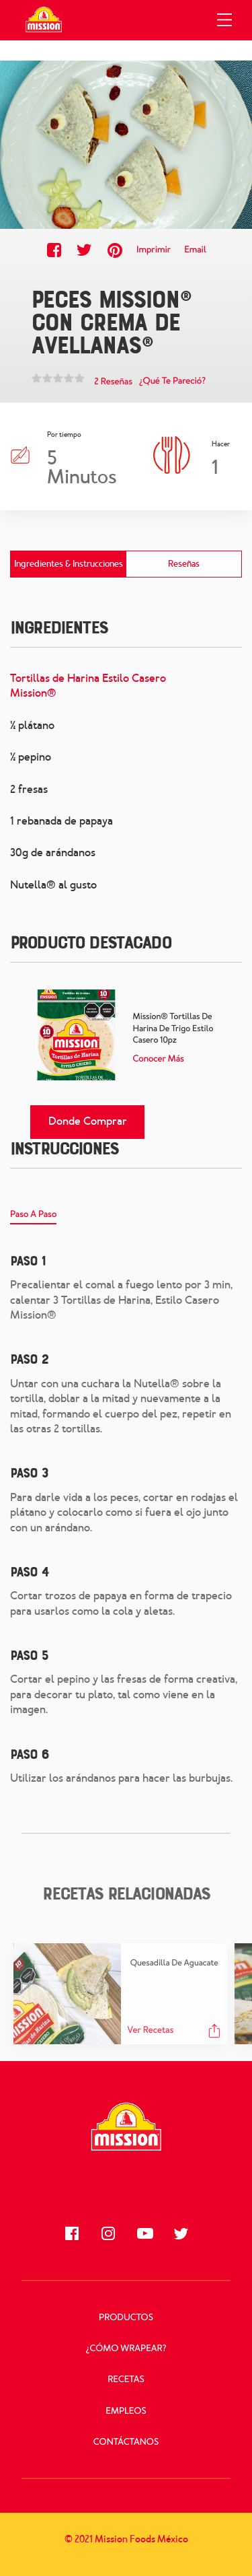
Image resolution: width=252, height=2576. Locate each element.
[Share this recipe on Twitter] (84, 250)
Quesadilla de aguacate (174, 1962)
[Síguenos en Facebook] (72, 2233)
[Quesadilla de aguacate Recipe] (67, 1993)
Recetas (126, 2380)
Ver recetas (151, 2030)
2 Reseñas (113, 382)
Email (195, 250)
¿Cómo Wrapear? (126, 2349)
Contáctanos (126, 2442)
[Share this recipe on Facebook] (54, 250)
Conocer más (158, 1059)
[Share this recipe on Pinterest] (114, 250)
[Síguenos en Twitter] (181, 2233)
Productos (126, 2318)
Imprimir (153, 250)
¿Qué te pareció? (172, 381)
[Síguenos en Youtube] (144, 2233)
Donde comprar (87, 1121)
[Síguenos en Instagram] (108, 2233)
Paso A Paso (33, 1214)
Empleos (126, 2411)
